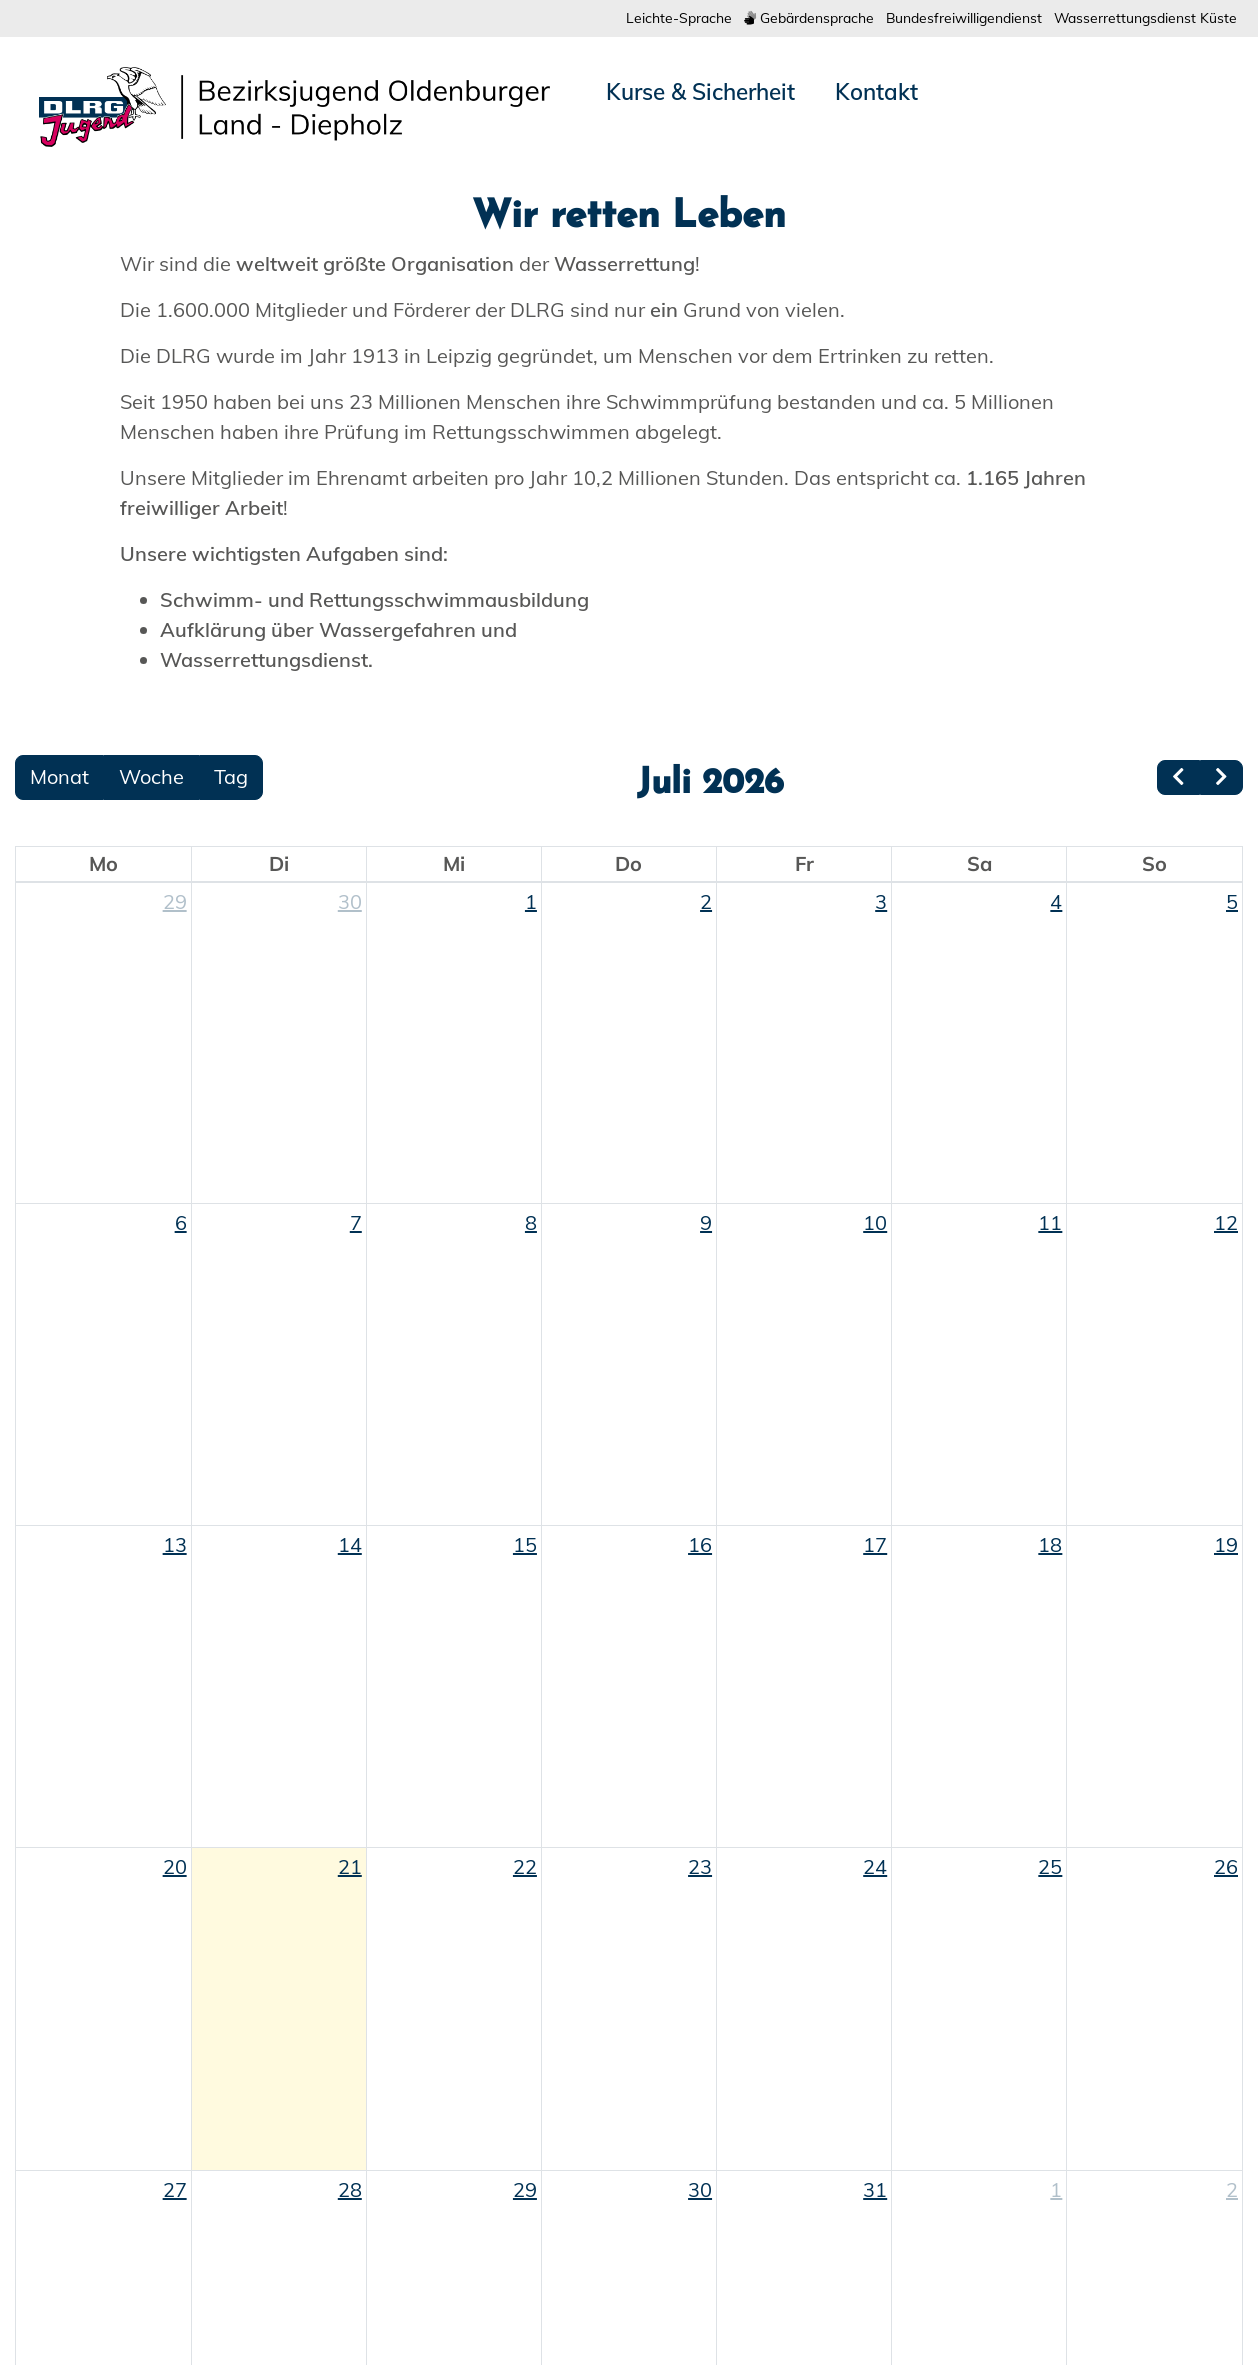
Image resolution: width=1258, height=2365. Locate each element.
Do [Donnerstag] (628, 1423)
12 (1226, 1782)
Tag (231, 1337)
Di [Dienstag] (279, 1423)
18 (1050, 2104)
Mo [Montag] (103, 1423)
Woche (151, 1337)
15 (525, 2104)
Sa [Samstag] (979, 1423)
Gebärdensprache (766, 18)
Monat (59, 1337)
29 (175, 1461)
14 (350, 2104)
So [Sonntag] (1154, 1423)
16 (700, 2104)
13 (175, 2104)
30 (350, 1461)
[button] (94, 448)
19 (1226, 2104)
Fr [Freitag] (804, 1423)
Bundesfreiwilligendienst (937, 18)
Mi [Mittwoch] (454, 1423)
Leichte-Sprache (625, 18)
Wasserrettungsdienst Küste (1136, 18)
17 (875, 2104)
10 (875, 1782)
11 (1050, 1782)
